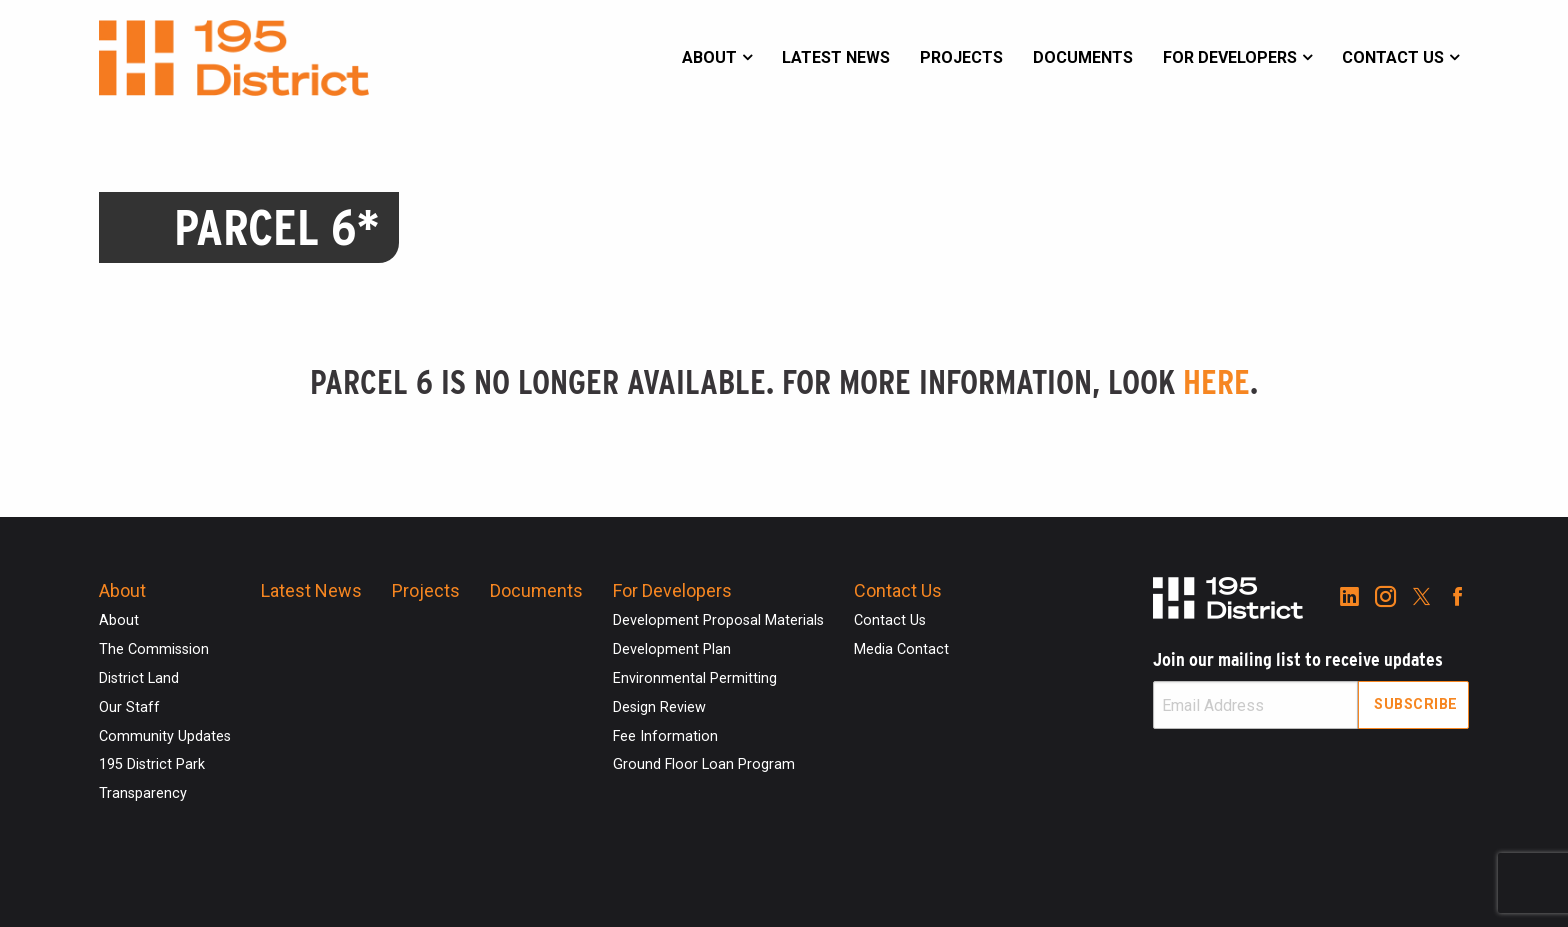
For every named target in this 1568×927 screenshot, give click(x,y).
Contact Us (1393, 57)
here (1216, 382)
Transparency (143, 793)
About (709, 57)
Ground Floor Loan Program (704, 764)
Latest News (836, 57)
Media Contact (901, 649)
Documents (1083, 57)
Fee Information (665, 736)
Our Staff (129, 707)
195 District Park (152, 764)
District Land (139, 678)
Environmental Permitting (695, 678)
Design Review (659, 707)
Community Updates (165, 736)
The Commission (154, 649)
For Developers (1230, 57)
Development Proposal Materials (718, 620)
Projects (961, 57)
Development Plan (672, 649)
